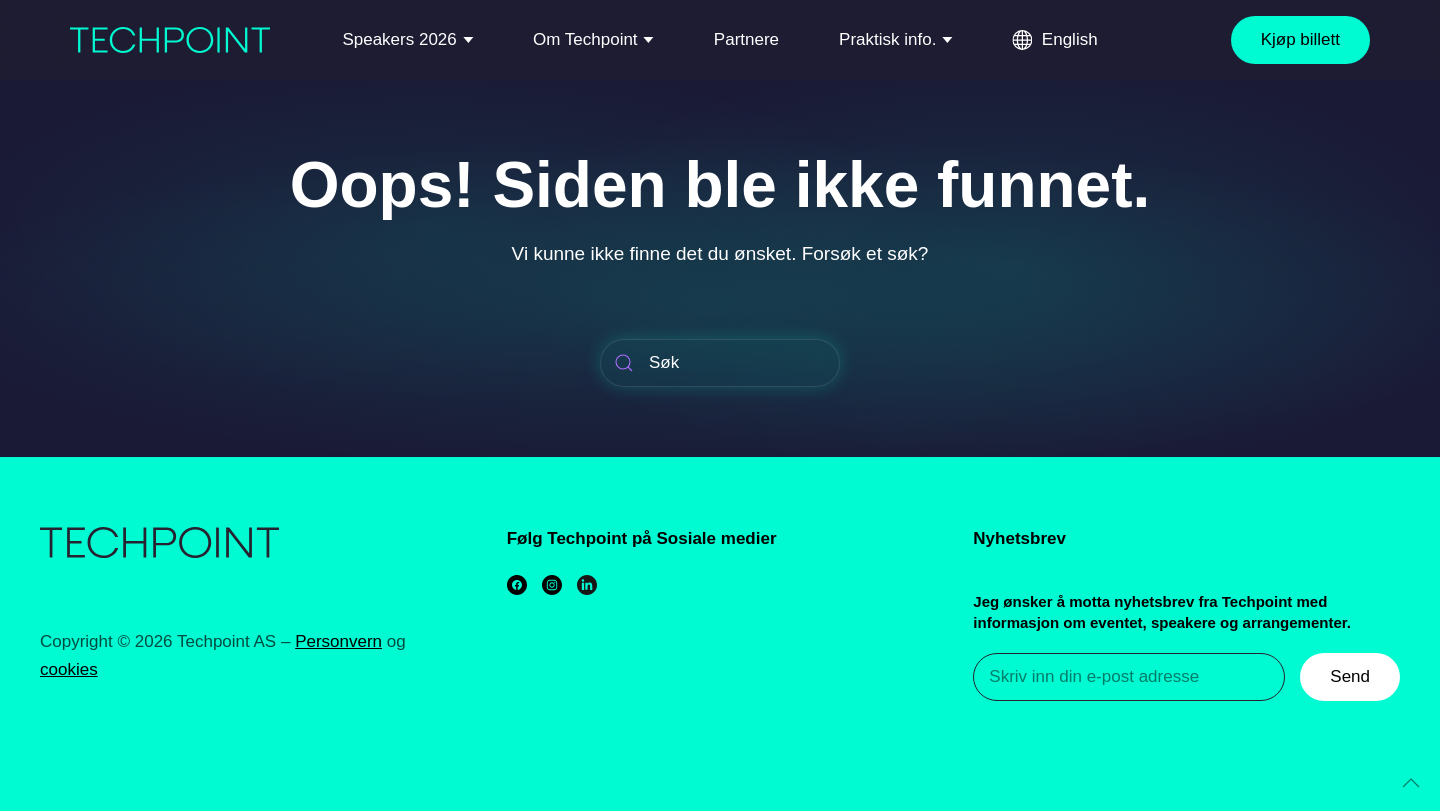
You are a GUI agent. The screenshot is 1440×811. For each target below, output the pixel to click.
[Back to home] (170, 40)
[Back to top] (1411, 783)
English (1070, 39)
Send (1350, 676)
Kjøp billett (1300, 39)
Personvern (338, 641)
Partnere (746, 39)
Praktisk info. (887, 39)
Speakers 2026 (399, 39)
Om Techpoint (585, 39)
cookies (69, 669)
